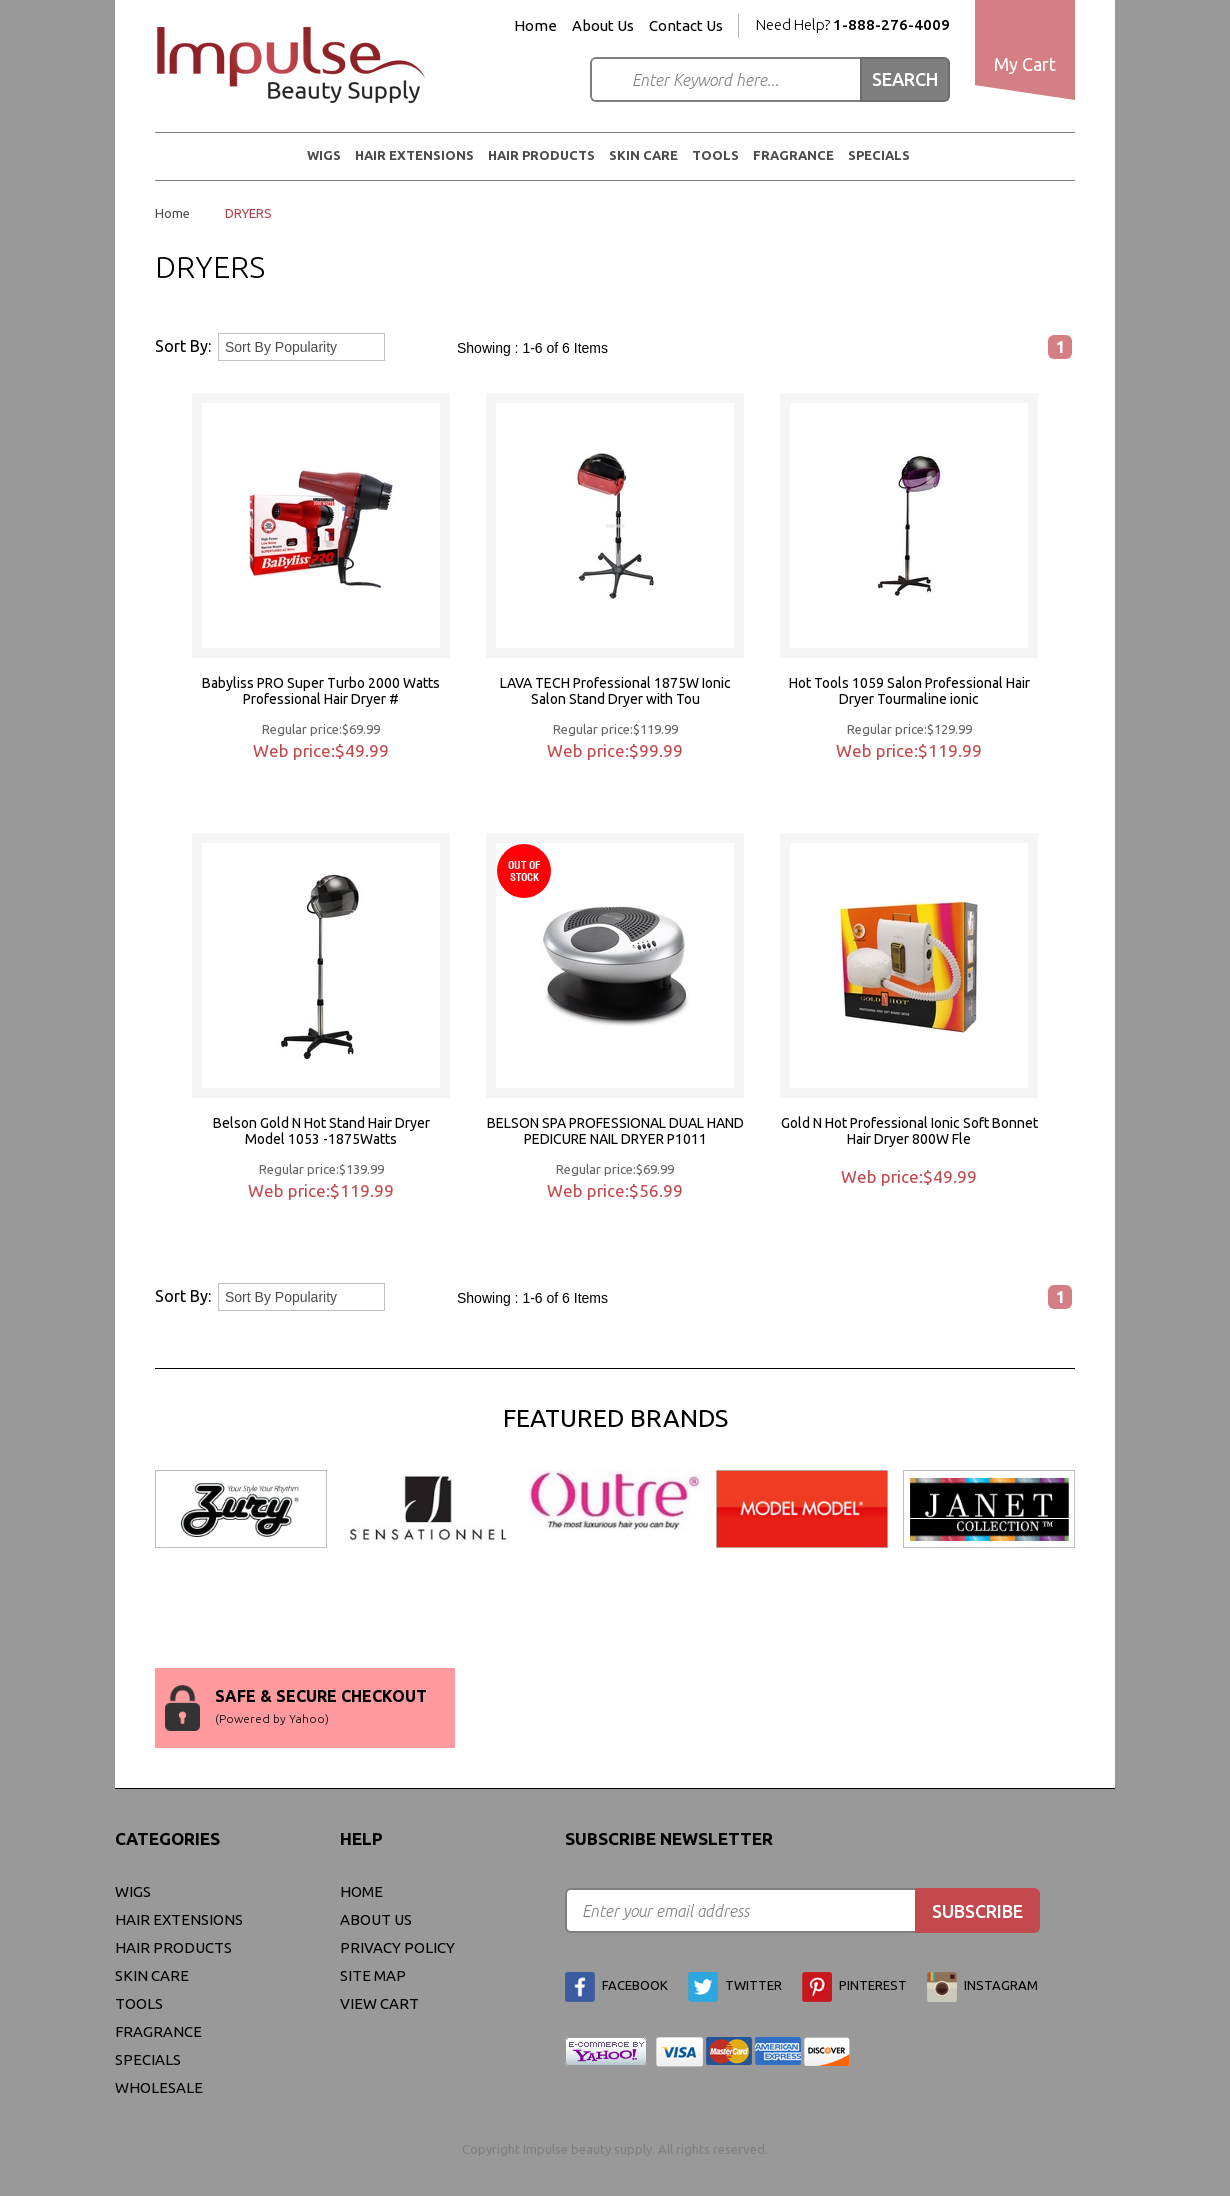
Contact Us (686, 26)
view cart (379, 2003)
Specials (879, 155)
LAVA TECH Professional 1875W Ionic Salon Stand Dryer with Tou (615, 691)
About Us (603, 26)
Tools (715, 155)
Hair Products (541, 155)
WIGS (324, 155)
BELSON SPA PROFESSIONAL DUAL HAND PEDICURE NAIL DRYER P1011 (615, 1131)
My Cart (1025, 64)
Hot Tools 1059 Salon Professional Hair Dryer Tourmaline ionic (909, 691)
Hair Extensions (414, 155)
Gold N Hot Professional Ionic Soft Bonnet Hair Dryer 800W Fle (909, 1131)
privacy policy (397, 1947)
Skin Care (643, 155)
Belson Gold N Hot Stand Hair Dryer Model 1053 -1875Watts (321, 1131)
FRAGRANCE (793, 155)
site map (373, 1975)
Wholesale (159, 2087)
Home (535, 26)
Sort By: (183, 346)
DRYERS (248, 213)
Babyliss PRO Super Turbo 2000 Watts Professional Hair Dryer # (321, 691)
